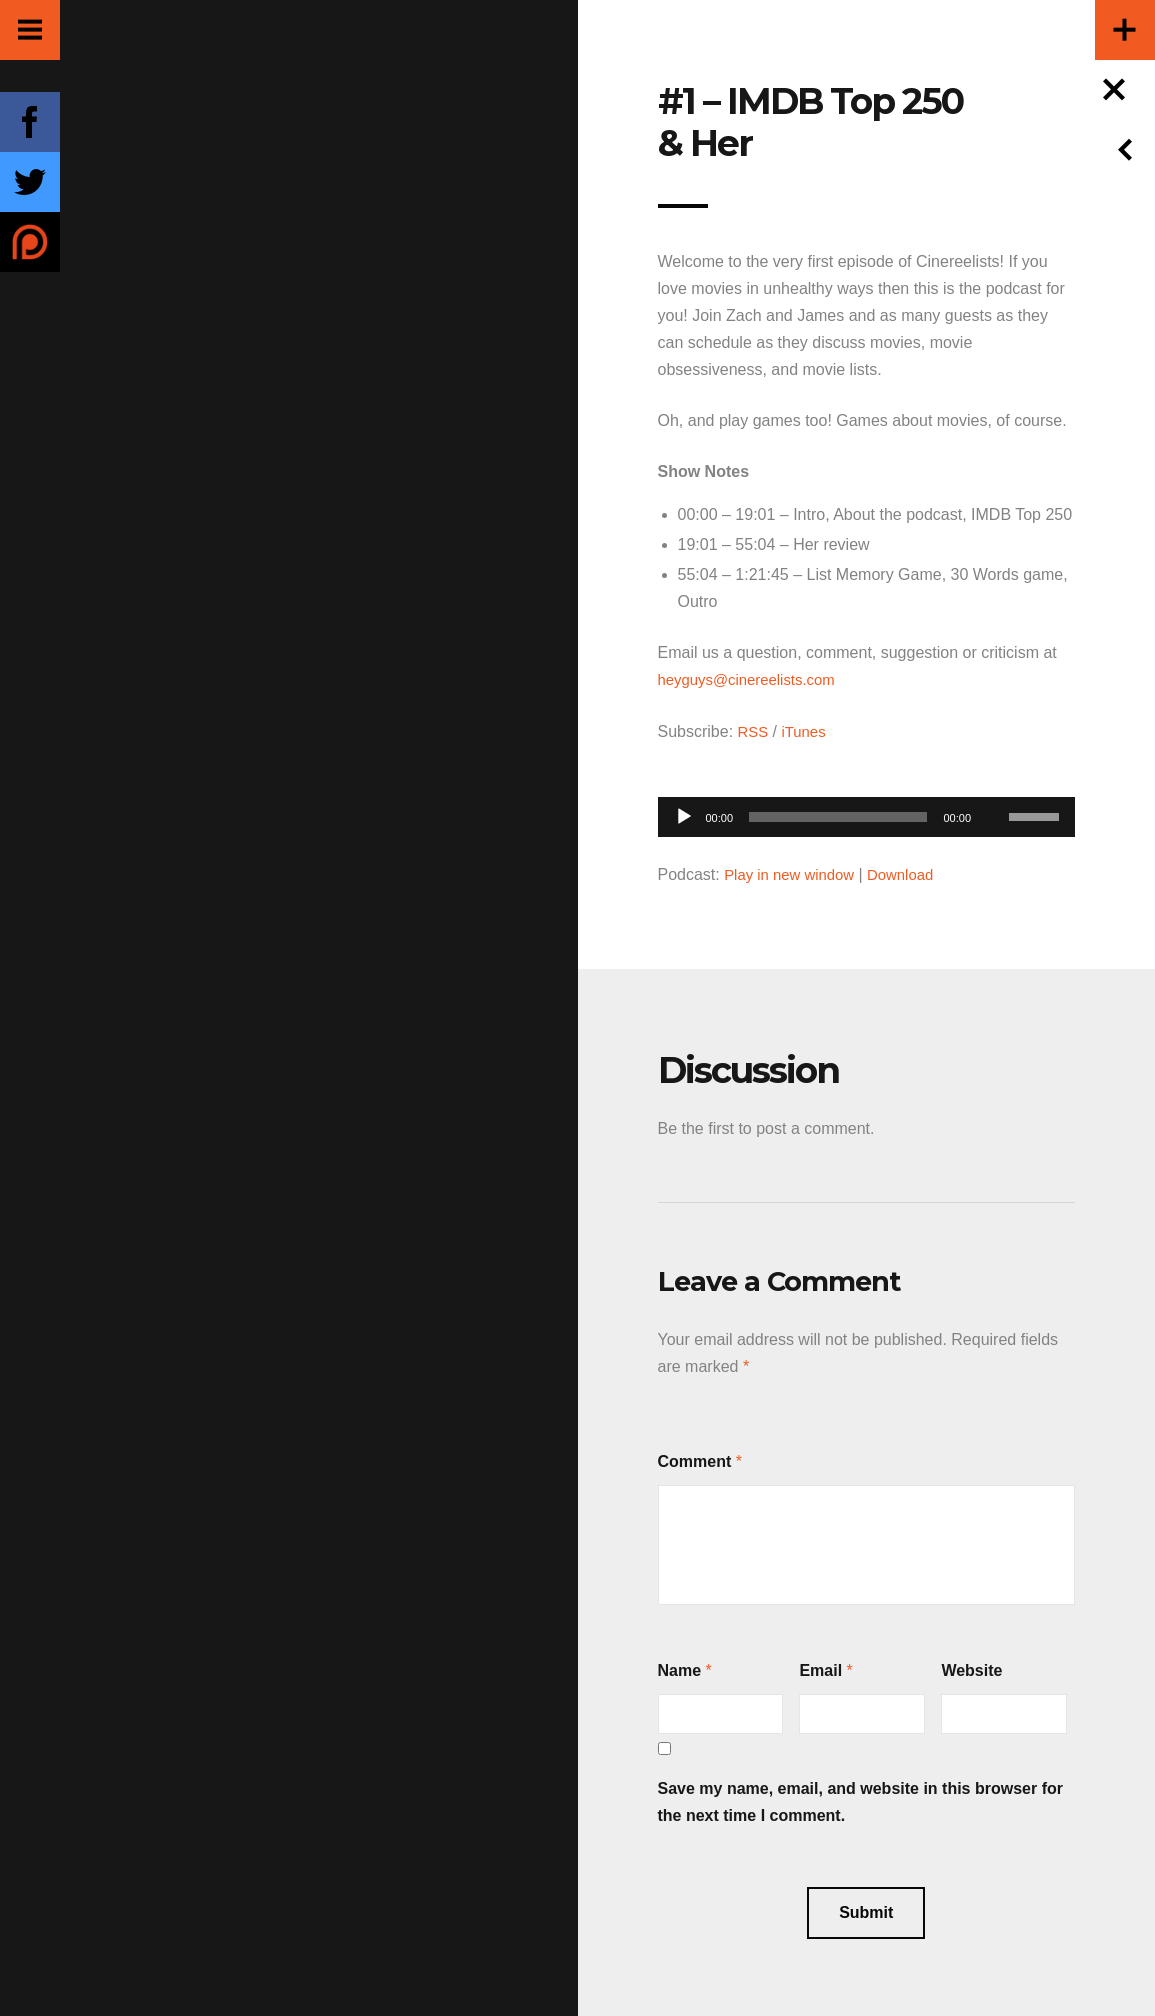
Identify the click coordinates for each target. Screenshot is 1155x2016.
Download (912, 872)
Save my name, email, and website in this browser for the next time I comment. (860, 1799)
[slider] (838, 815)
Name (680, 1667)
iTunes (807, 730)
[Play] (684, 815)
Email (820, 1667)
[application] (867, 809)
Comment (695, 1458)
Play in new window (794, 872)
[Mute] (993, 784)
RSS (754, 730)
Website (971, 1667)
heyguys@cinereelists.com (753, 679)
